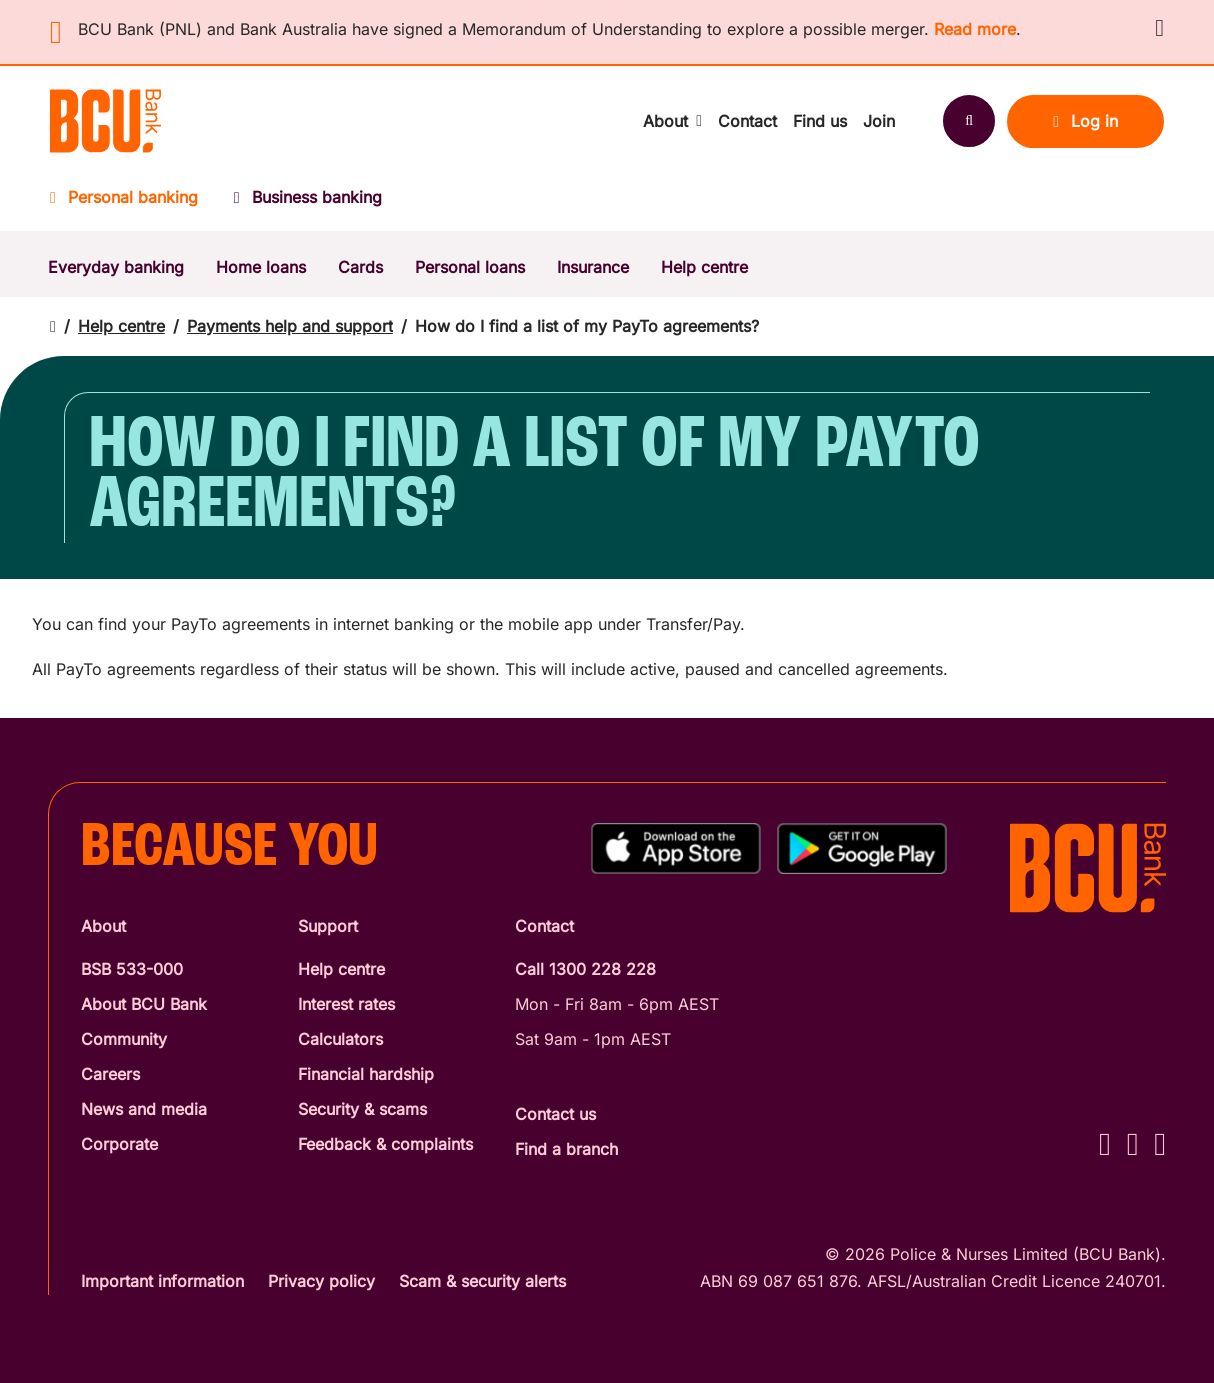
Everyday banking (116, 267)
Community (124, 1039)
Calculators (340, 1039)
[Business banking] (308, 203)
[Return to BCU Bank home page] (105, 121)
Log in (1085, 121)
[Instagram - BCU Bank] (1133, 1143)
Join (879, 121)
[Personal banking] (133, 203)
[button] (1159, 28)
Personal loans (470, 267)
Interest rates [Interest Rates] (346, 1004)
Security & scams (362, 1109)
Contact (747, 121)
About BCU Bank (144, 1004)
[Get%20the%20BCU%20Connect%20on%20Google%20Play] (862, 848)
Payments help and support (290, 326)
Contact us (555, 1114)
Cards (360, 267)
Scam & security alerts (482, 1281)
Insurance (593, 267)
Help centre (704, 267)
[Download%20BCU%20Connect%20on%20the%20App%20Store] (676, 848)
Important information (162, 1281)
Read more (975, 29)
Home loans (261, 267)
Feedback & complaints (385, 1144)
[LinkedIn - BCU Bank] (1160, 1143)
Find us (820, 121)
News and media (144, 1109)
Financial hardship (366, 1074)
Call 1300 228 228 (585, 969)
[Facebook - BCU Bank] (1105, 1143)
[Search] (969, 121)
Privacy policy (321, 1281)
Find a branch (566, 1149)
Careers (110, 1074)
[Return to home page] (53, 326)
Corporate (119, 1144)
